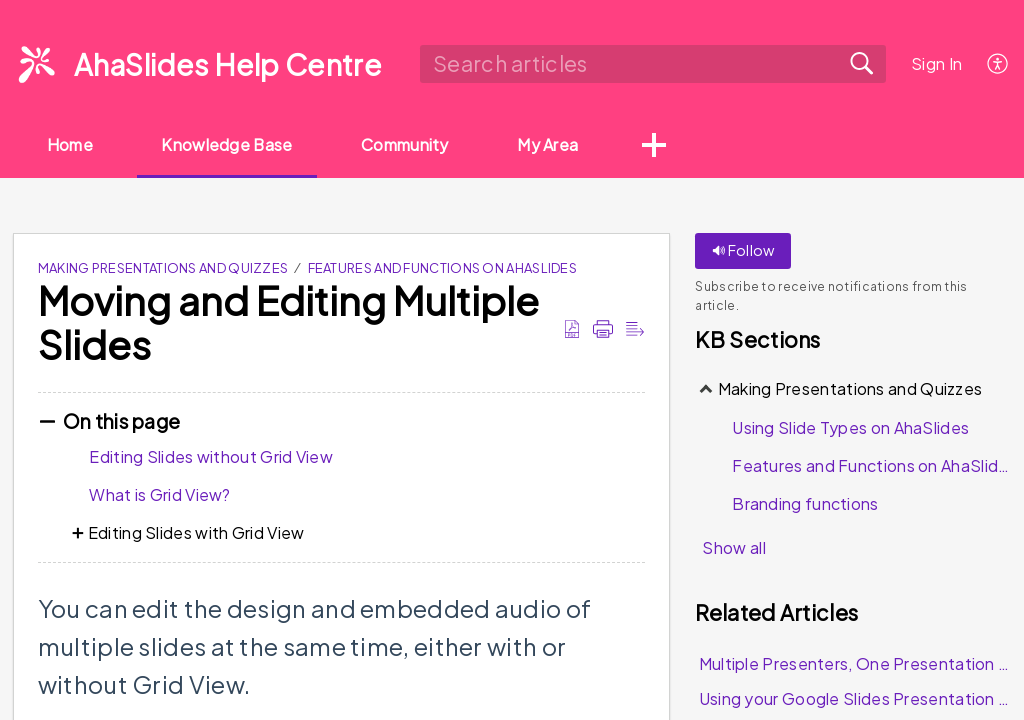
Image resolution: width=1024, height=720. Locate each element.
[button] (661, 147)
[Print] (603, 329)
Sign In (936, 63)
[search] (652, 64)
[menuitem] (998, 63)
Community (410, 145)
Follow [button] (743, 251)
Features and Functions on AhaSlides (443, 269)
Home (71, 145)
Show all (733, 548)
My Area (554, 145)
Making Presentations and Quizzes (163, 269)
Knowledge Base (230, 145)
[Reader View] (635, 329)
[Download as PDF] (572, 329)
